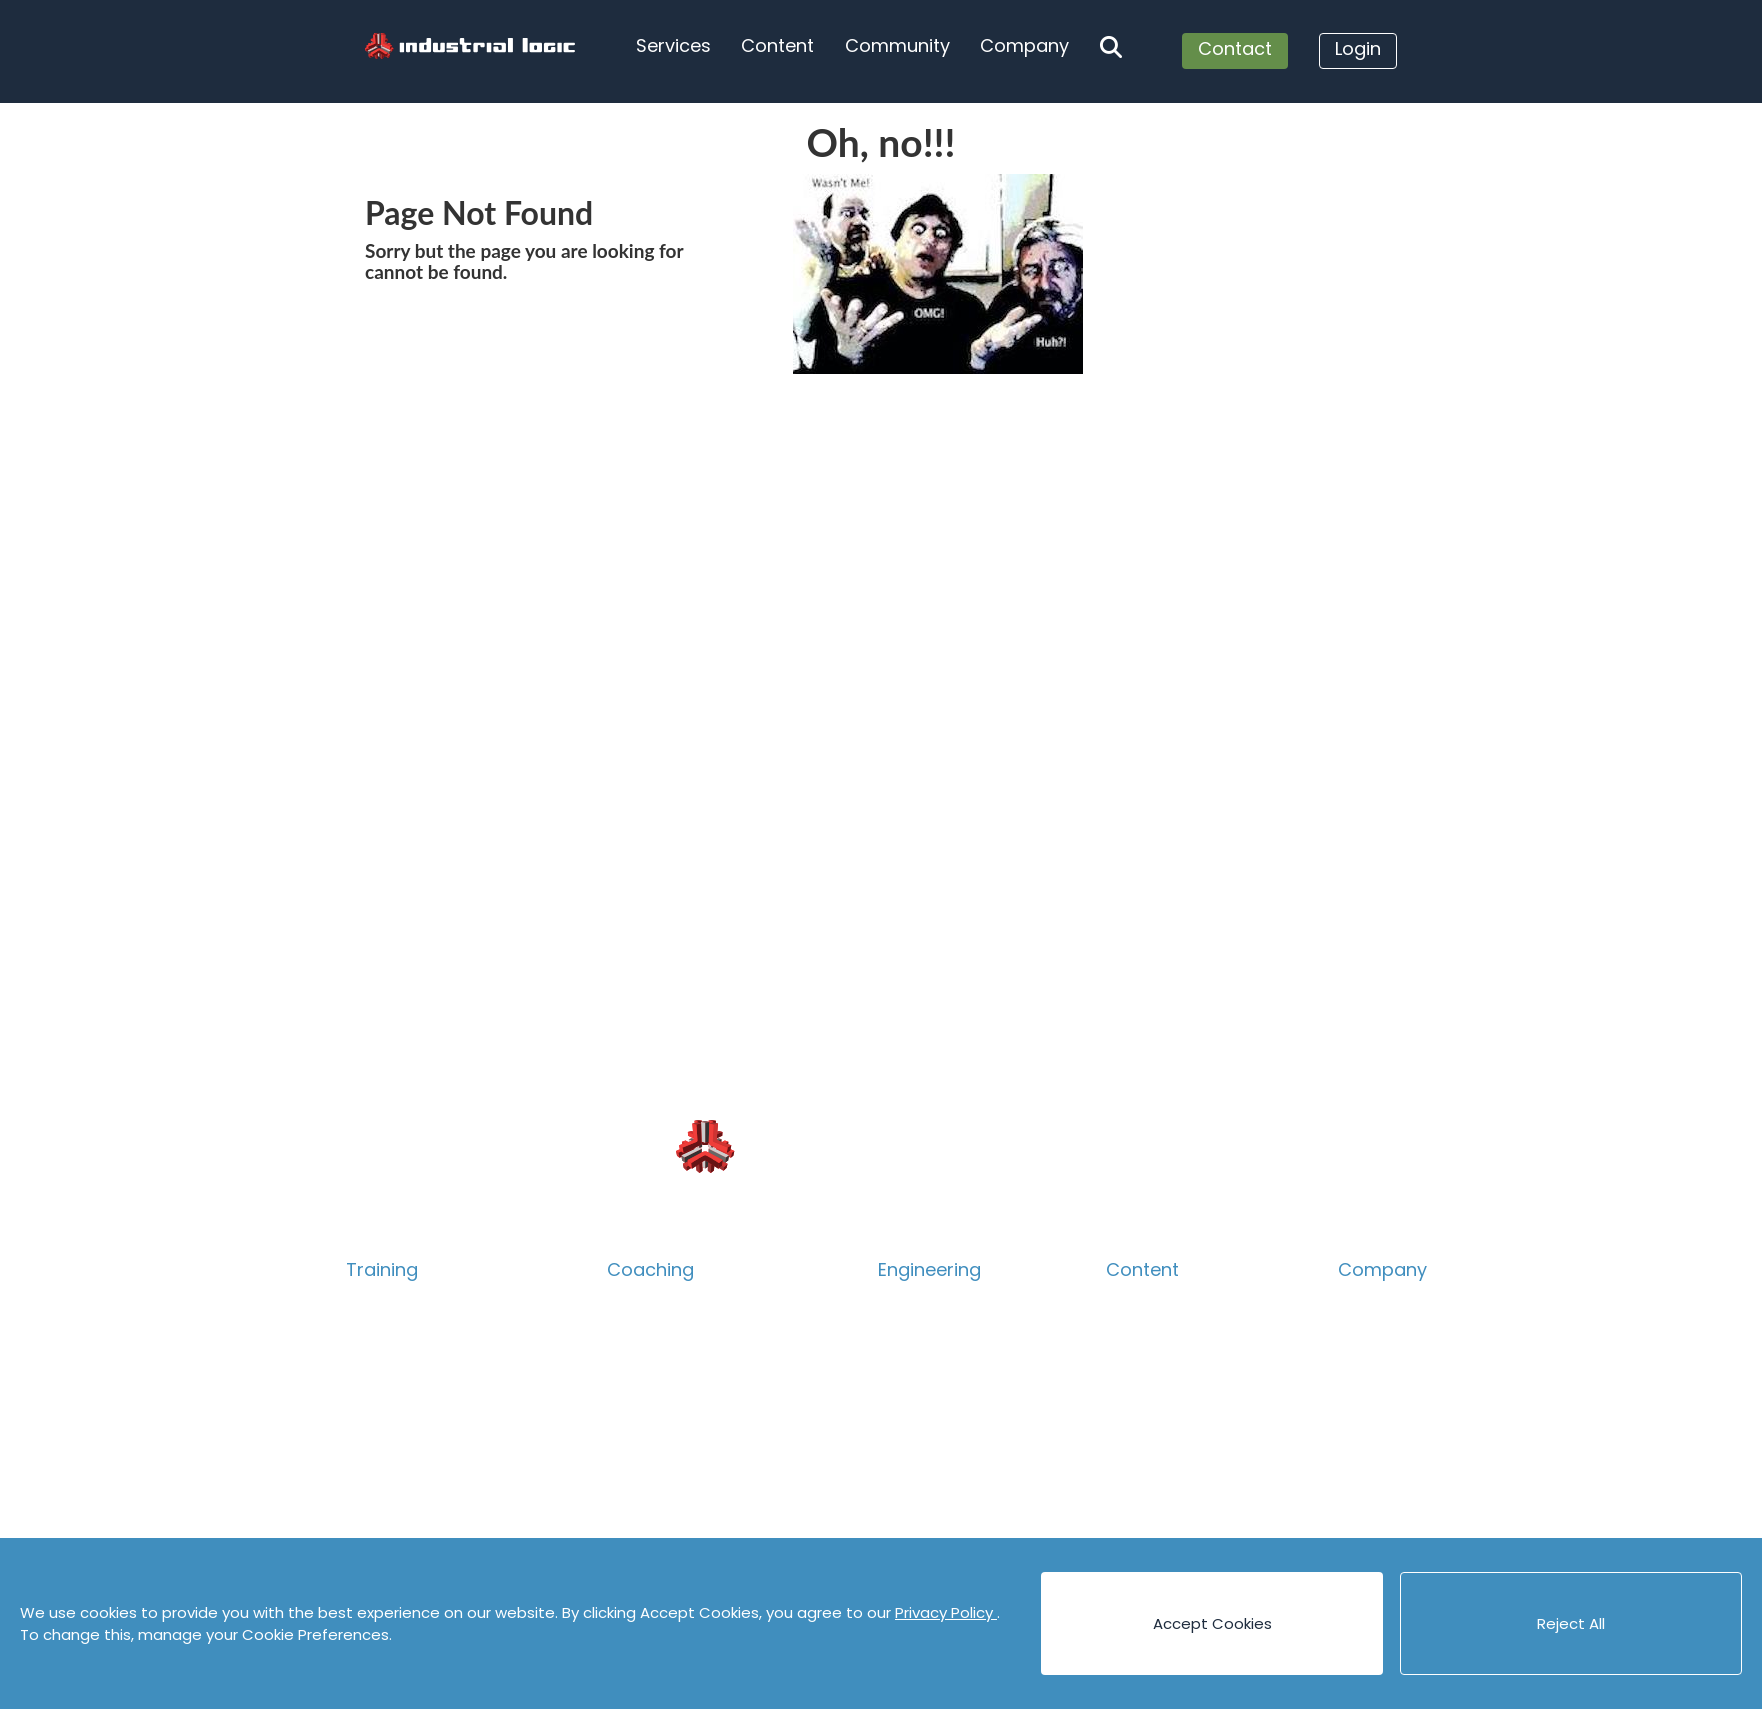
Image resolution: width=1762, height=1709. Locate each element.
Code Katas (1151, 1467)
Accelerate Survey (680, 1434)
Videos (1132, 1533)
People (1365, 1335)
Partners (1372, 1467)
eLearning (384, 1500)
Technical (384, 1368)
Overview (383, 1302)
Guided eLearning (414, 1533)
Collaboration (400, 1434)
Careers (1370, 1368)
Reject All (1571, 1623)
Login (1358, 48)
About (1362, 1302)
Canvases (1144, 1368)
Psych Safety (397, 1467)
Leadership (650, 1401)
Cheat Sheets (1159, 1434)
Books (1129, 1335)
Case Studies (1156, 1401)
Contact (1235, 48)
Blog (1123, 1302)
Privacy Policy (946, 1612)
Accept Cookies (1212, 1623)
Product (377, 1401)
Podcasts (1142, 1500)
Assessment (655, 1467)
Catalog (377, 1335)
